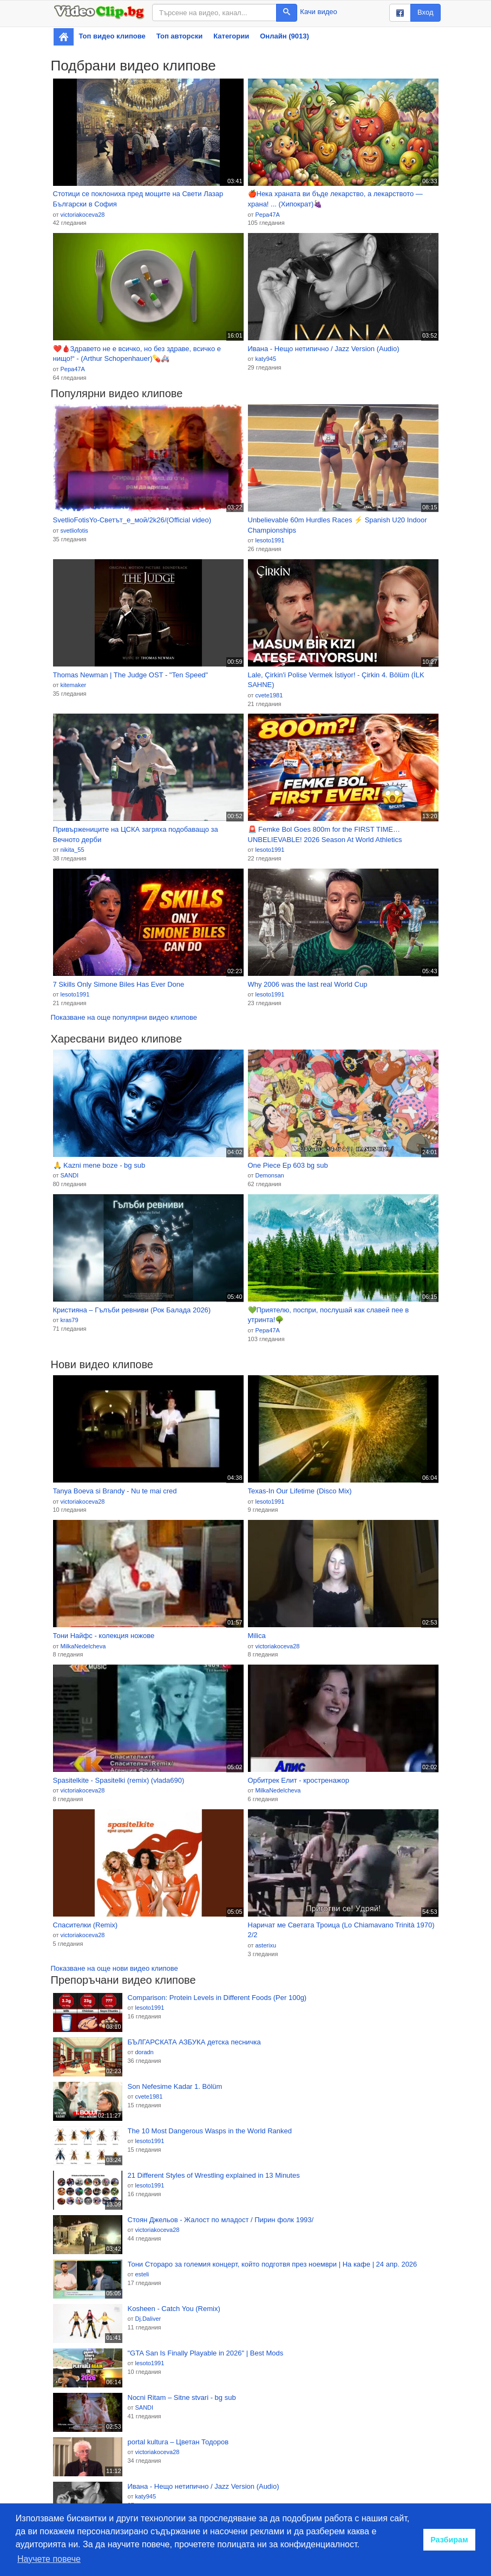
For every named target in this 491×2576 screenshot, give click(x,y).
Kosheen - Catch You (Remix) (174, 2309)
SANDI (69, 1175)
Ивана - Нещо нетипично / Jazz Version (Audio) (324, 349)
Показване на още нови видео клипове (114, 1968)
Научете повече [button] (49, 2559)
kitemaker (73, 685)
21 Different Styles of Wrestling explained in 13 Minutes (214, 2175)
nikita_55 (72, 849)
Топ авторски (179, 36)
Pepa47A (267, 214)
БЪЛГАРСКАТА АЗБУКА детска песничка (194, 2042)
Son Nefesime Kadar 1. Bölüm (175, 2086)
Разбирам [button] (449, 2539)
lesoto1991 (269, 540)
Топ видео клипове (112, 36)
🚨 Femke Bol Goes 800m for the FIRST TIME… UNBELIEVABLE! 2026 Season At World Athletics (325, 834)
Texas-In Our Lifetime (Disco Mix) (300, 1491)
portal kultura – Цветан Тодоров (178, 2442)
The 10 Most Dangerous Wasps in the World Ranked (210, 2131)
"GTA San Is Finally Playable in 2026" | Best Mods (206, 2353)
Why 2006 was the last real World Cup (308, 984)
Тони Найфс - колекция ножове (104, 1636)
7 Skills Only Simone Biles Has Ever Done (119, 984)
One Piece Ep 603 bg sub (288, 1165)
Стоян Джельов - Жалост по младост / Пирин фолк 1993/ (221, 2220)
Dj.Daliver (148, 2318)
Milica (257, 1636)
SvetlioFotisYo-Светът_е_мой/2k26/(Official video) (132, 520)
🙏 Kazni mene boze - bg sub (99, 1165)
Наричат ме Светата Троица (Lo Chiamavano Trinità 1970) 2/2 (341, 1930)
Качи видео (318, 12)
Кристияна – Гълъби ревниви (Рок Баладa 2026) (132, 1310)
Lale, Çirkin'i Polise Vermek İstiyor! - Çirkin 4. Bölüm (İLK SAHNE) (336, 680)
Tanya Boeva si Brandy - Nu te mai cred (115, 1491)
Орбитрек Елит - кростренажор (298, 1780)
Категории (231, 36)
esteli (142, 2274)
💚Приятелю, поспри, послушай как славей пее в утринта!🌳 (328, 1315)
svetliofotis (74, 530)
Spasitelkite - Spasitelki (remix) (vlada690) (119, 1780)
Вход (425, 12)
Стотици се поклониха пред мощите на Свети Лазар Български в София (138, 199)
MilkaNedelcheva (83, 1646)
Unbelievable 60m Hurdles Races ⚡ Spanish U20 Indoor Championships (337, 525)
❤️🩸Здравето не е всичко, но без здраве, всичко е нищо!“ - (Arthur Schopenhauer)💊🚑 (137, 354)
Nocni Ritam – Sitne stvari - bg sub (182, 2397)
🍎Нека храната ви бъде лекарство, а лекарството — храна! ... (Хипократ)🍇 (335, 199)
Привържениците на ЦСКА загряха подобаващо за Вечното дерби (135, 834)
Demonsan (269, 1175)
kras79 (69, 1320)
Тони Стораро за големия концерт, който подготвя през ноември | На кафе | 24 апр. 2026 (272, 2264)
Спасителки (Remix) (85, 1925)
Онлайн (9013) (284, 36)
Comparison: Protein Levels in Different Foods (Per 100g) (217, 1998)
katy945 (265, 358)
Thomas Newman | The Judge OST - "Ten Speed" (130, 675)
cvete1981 (269, 695)
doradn (144, 2052)
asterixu (265, 1945)
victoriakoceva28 (82, 214)
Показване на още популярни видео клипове (124, 1017)
